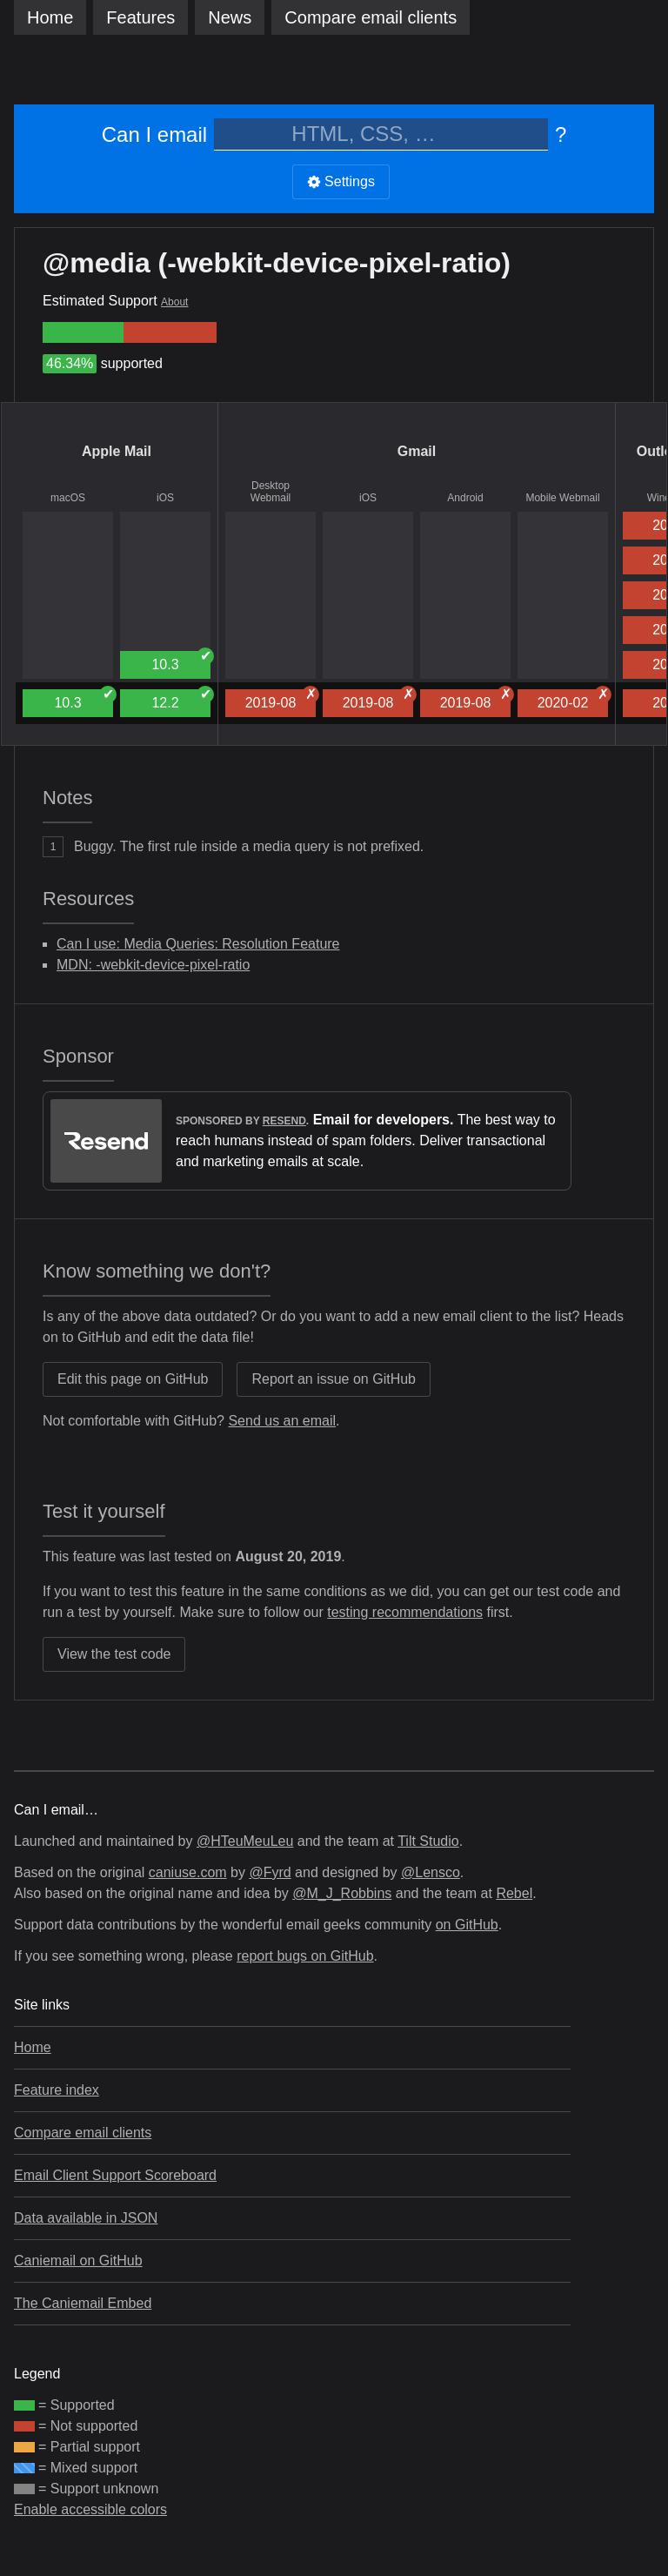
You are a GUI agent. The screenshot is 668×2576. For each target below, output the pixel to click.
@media (96, 262)
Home (50, 17)
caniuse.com (188, 1872)
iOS (165, 498)
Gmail (416, 451)
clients (370, 17)
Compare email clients (82, 2132)
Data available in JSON (85, 2217)
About (174, 302)
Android (465, 498)
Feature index (56, 2090)
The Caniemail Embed (82, 2303)
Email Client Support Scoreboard (115, 2175)
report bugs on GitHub (305, 1956)
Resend (284, 1121)
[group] (83, 332)
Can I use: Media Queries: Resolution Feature (198, 943)
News (229, 17)
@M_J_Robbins (341, 1893)
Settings (341, 181)
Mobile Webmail (562, 498)
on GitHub (467, 1924)
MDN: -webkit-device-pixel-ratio (153, 964)
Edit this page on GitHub (132, 1379)
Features (140, 17)
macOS (67, 498)
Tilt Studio (428, 1841)
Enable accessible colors (90, 2509)
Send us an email (282, 1420)
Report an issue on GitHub (333, 1379)
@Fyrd (270, 1872)
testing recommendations (405, 1612)
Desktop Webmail (270, 492)
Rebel (514, 1893)
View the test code (113, 1654)
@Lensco (430, 1872)
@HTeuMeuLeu (245, 1841)
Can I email (154, 134)
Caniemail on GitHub (78, 2260)
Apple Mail (116, 451)
